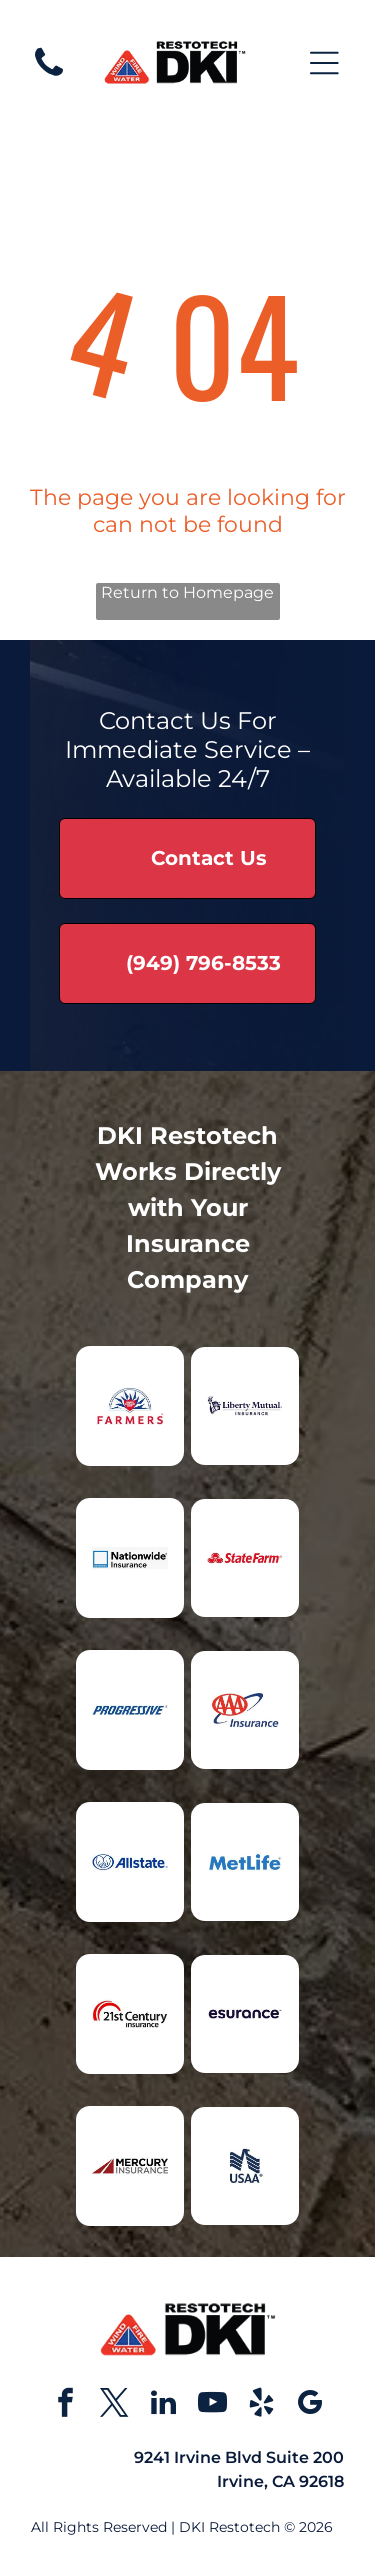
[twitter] (114, 2405)
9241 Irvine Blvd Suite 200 (239, 2457)
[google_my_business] (310, 2405)
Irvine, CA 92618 (280, 2481)
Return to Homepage (187, 592)
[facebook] (65, 2405)
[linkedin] (163, 2405)
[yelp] (261, 2405)
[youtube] (212, 2405)
